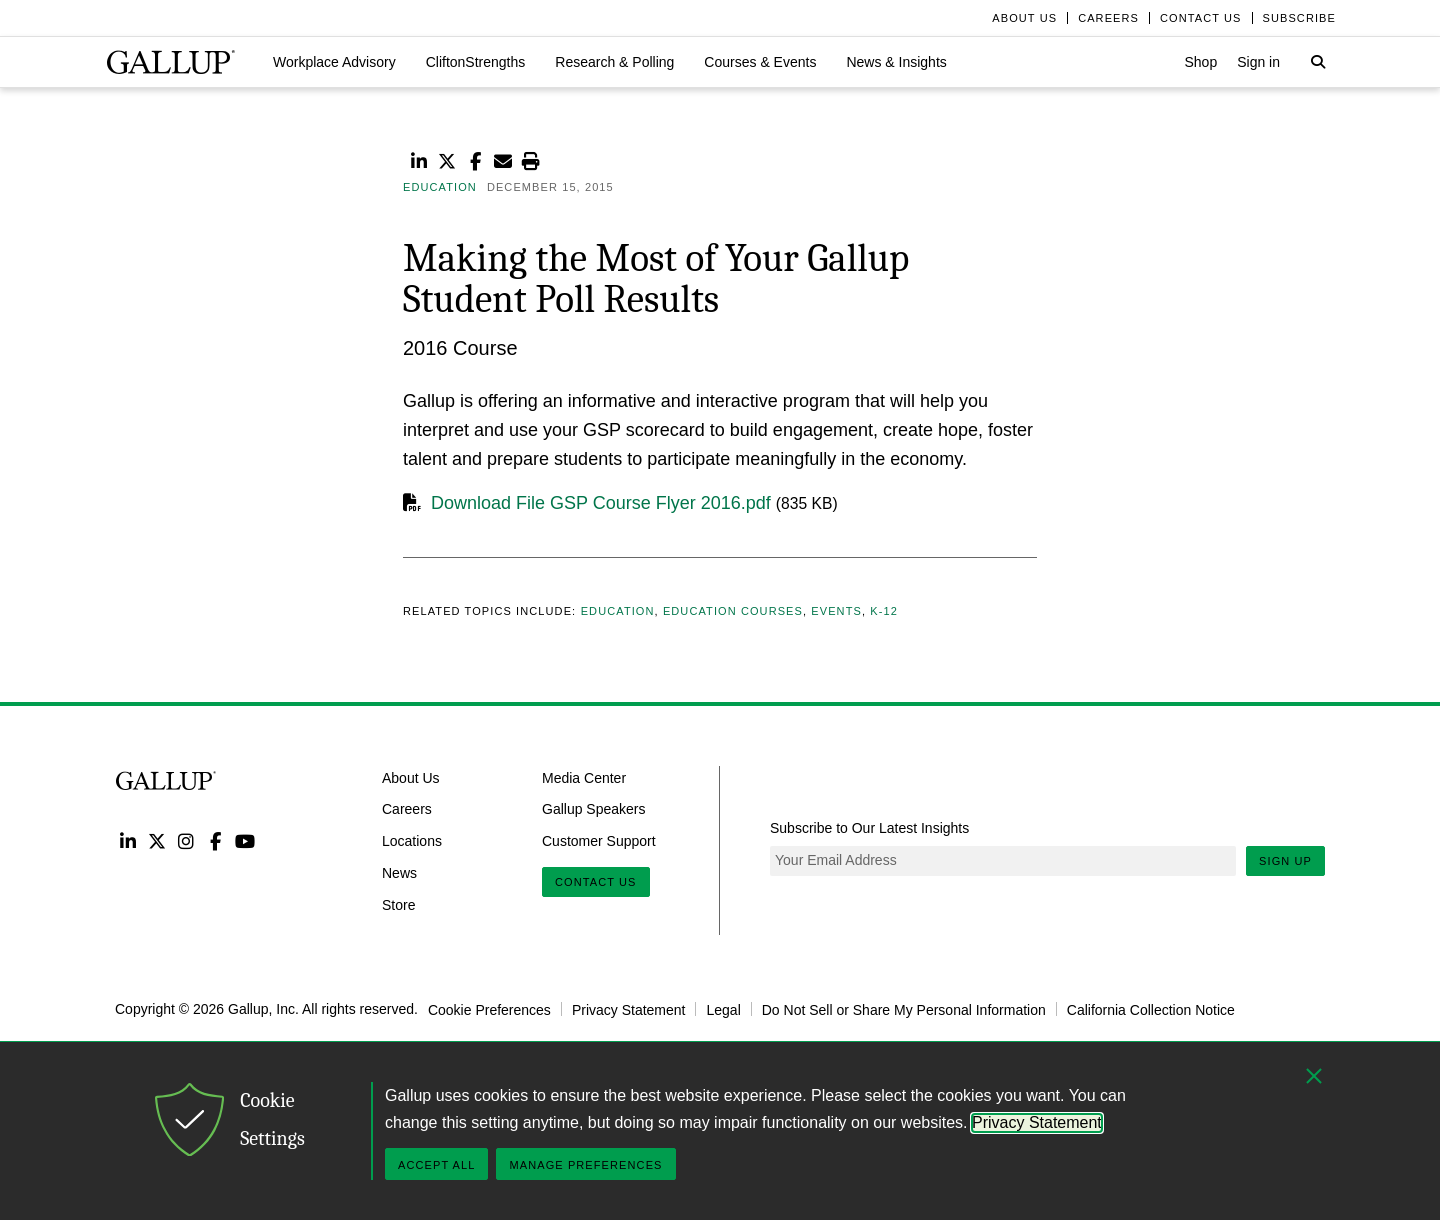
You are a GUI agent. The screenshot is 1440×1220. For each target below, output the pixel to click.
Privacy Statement (629, 1009)
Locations (412, 841)
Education (618, 611)
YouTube (245, 840)
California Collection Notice (1151, 1009)
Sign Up (1285, 861)
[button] (334, 62)
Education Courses (733, 611)
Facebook (215, 840)
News (399, 873)
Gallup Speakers (594, 809)
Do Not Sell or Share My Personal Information (904, 1009)
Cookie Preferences (489, 1009)
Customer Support (599, 841)
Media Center (584, 777)
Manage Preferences (585, 1165)
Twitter (156, 840)
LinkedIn (127, 840)
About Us (411, 777)
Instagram (186, 840)
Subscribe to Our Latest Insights (869, 828)
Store (398, 905)
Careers (407, 809)
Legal (723, 1009)
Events (836, 611)
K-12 (884, 611)
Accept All (436, 1165)
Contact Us (596, 882)
